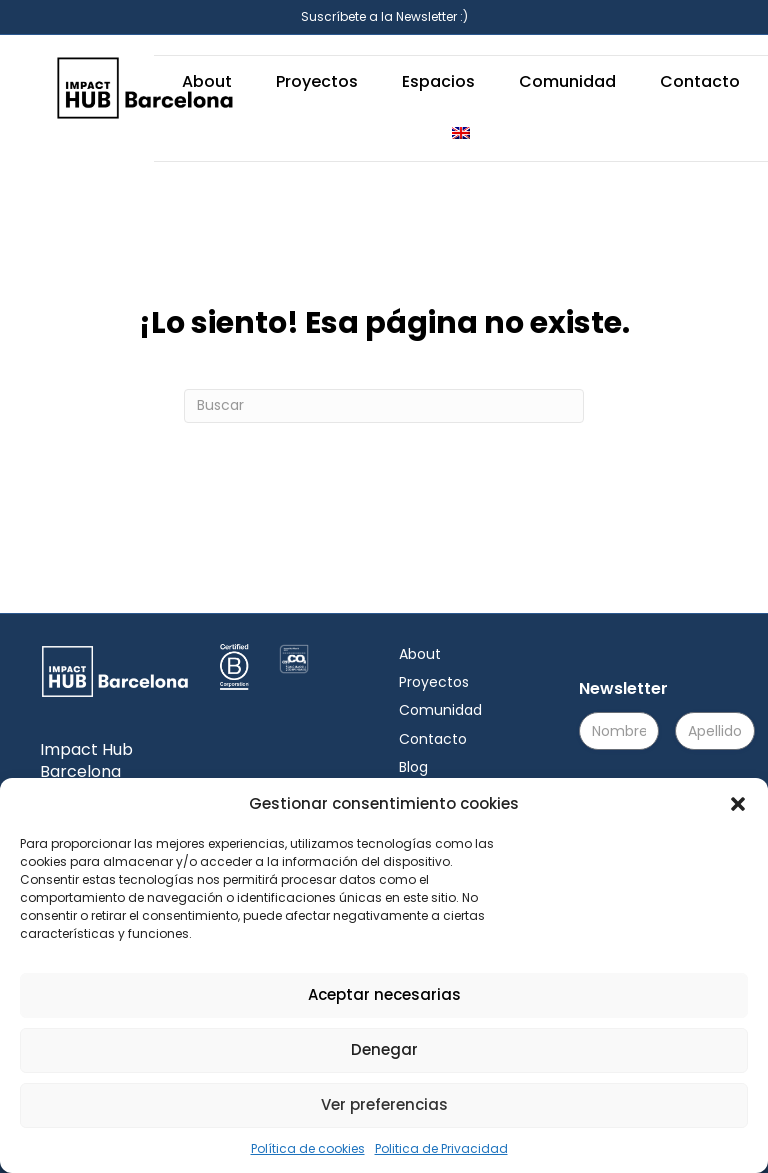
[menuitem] (461, 134)
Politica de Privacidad (441, 1148)
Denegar (384, 1049)
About (207, 81)
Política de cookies (308, 1148)
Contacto (700, 81)
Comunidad (567, 81)
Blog (413, 767)
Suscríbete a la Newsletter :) (384, 16)
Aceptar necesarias (384, 994)
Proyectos (317, 81)
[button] (738, 804)
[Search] (384, 406)
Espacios (438, 81)
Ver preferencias (384, 1104)
